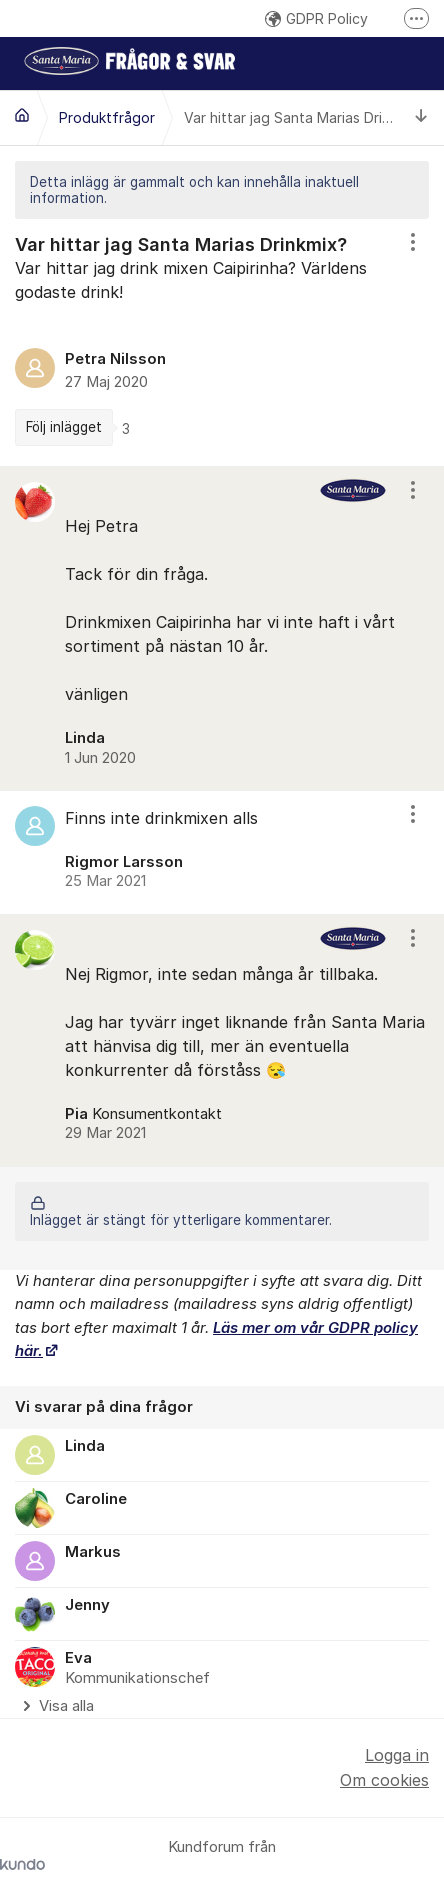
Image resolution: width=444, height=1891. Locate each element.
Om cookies (384, 1780)
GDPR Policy (316, 18)
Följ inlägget (64, 427)
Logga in (397, 1755)
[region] (222, 342)
